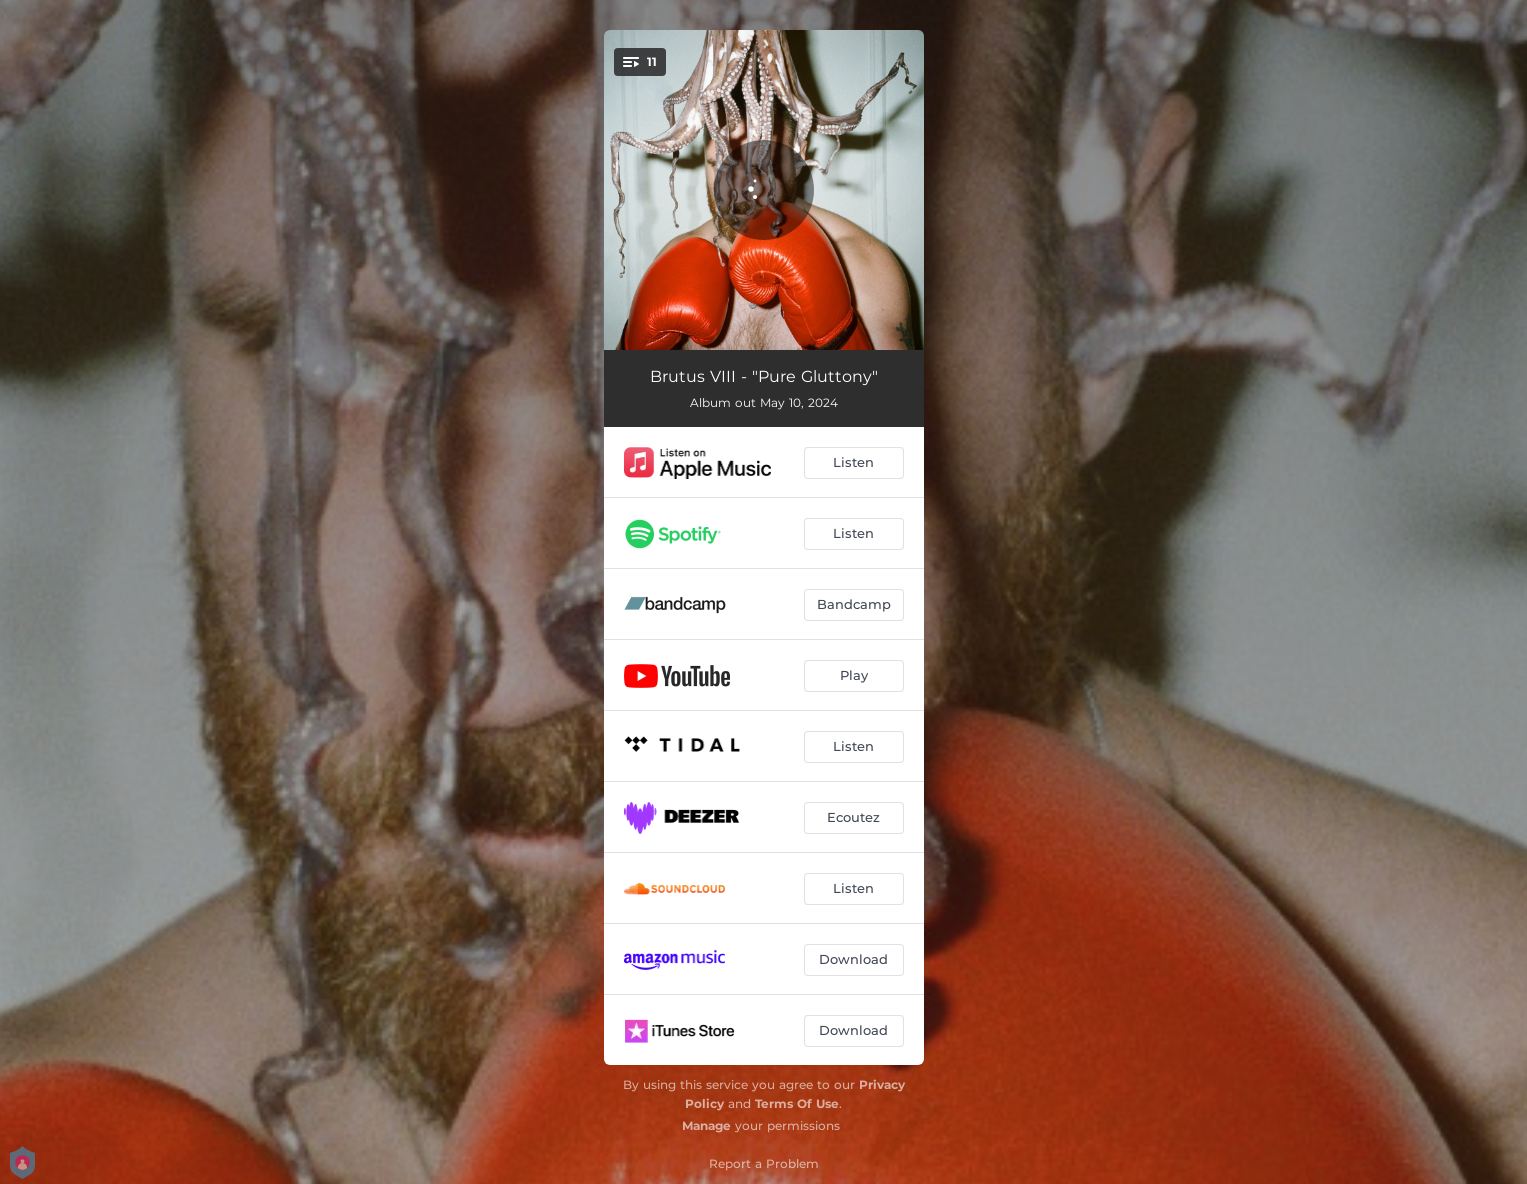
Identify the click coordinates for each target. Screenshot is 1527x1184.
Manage (706, 1125)
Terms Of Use (797, 1103)
